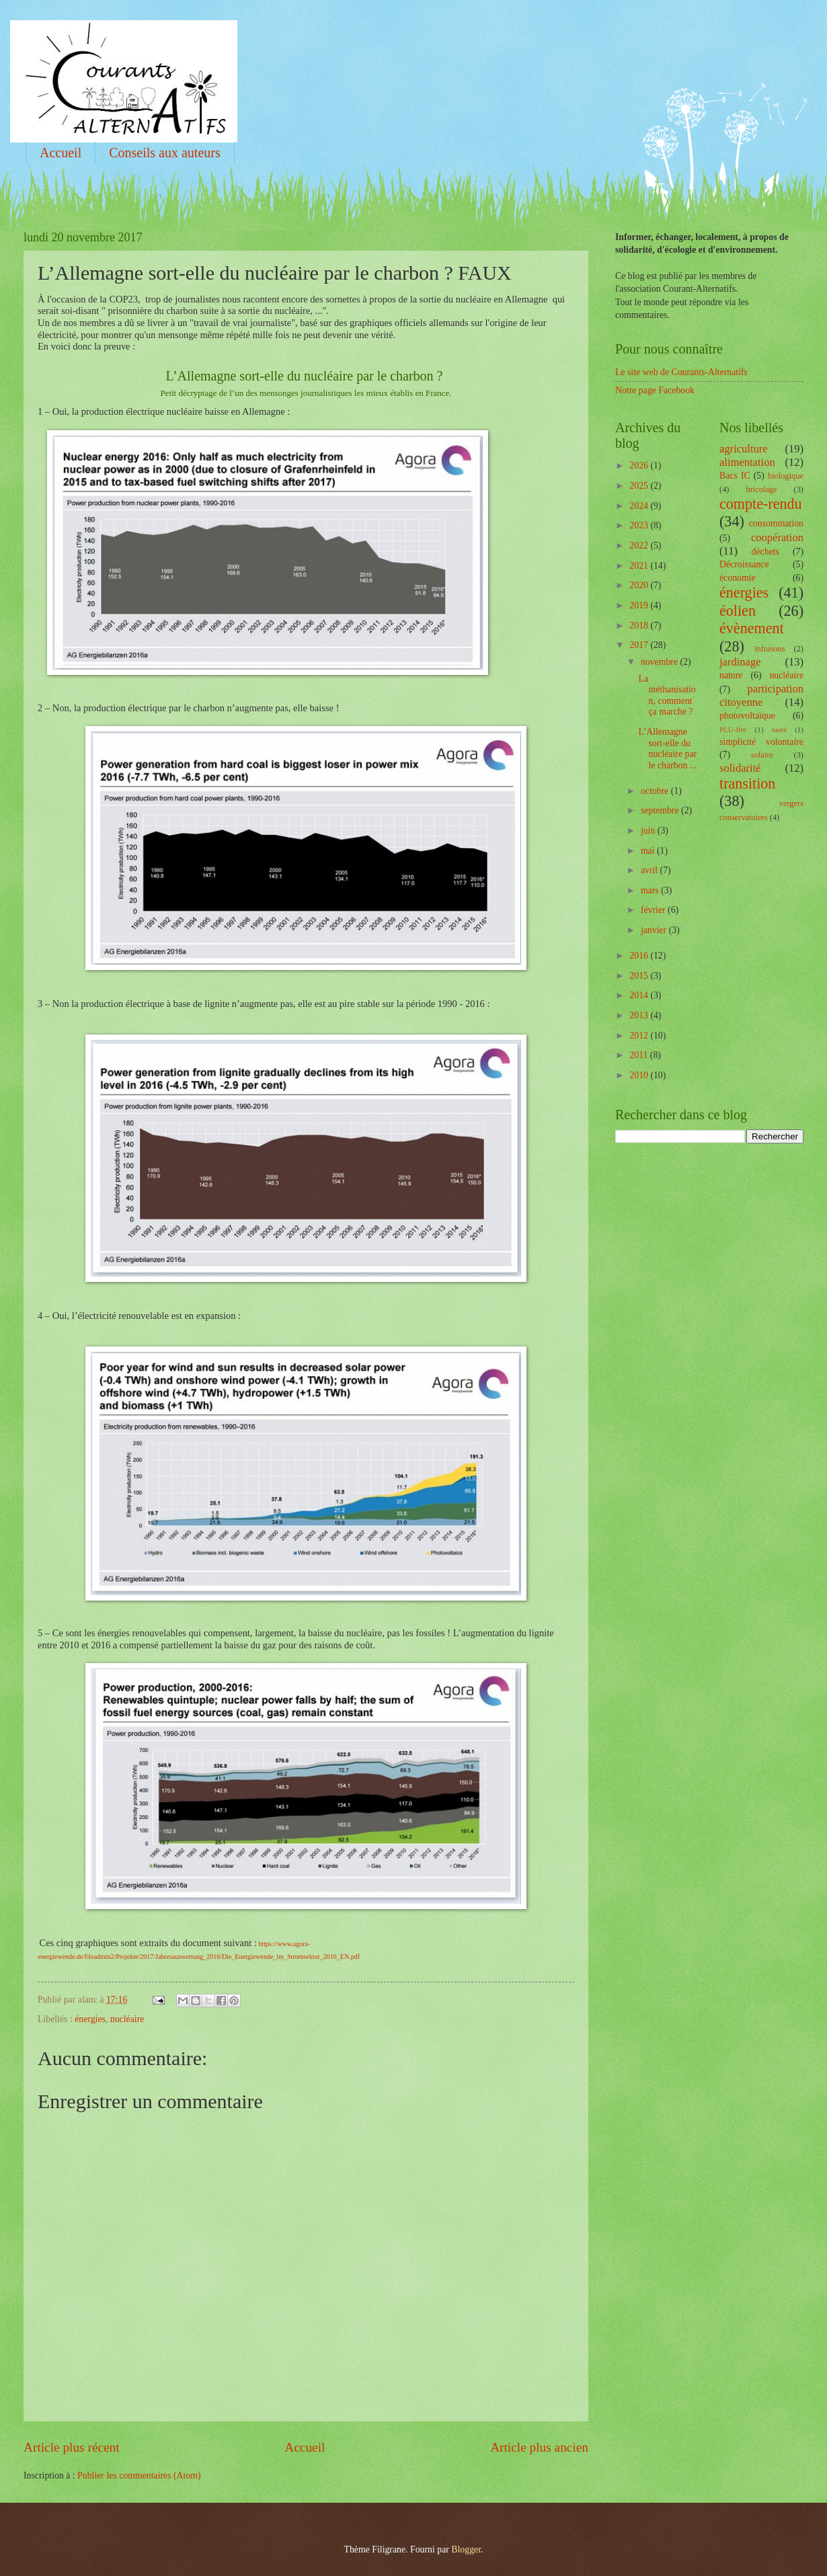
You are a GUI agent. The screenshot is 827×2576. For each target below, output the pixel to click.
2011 (639, 1055)
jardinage (740, 661)
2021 (639, 566)
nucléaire (127, 2019)
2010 (639, 1075)
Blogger (466, 2549)
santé (779, 729)
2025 (639, 486)
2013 (639, 1015)
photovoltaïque (747, 716)
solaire (762, 755)
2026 (639, 465)
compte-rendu (760, 503)
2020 (639, 585)
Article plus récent (72, 2447)
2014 (639, 995)
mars (651, 890)
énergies (90, 2019)
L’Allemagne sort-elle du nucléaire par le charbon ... (667, 748)
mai (649, 851)
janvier (655, 930)
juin (649, 831)
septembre (661, 810)
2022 (639, 545)
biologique (785, 476)
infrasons (769, 648)
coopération (777, 537)
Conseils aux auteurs (165, 152)
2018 (639, 625)
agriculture (743, 448)
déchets (765, 552)
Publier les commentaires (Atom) (139, 2475)
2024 (639, 506)
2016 (639, 956)
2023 (639, 525)
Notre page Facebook (655, 390)
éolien (737, 610)
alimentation (747, 462)
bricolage (761, 489)
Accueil (60, 152)
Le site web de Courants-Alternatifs (681, 372)
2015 (639, 976)
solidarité (740, 768)
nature (730, 675)
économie (737, 578)
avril (650, 870)
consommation (776, 523)
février (654, 910)
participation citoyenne (761, 695)
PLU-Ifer (732, 729)
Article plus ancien (539, 2447)
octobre (656, 791)
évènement (751, 628)
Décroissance (744, 564)
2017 (639, 645)
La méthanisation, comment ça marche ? (667, 695)
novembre (660, 662)
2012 (639, 1036)
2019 (639, 605)
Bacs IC (734, 476)
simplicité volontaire (761, 742)
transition (747, 783)
